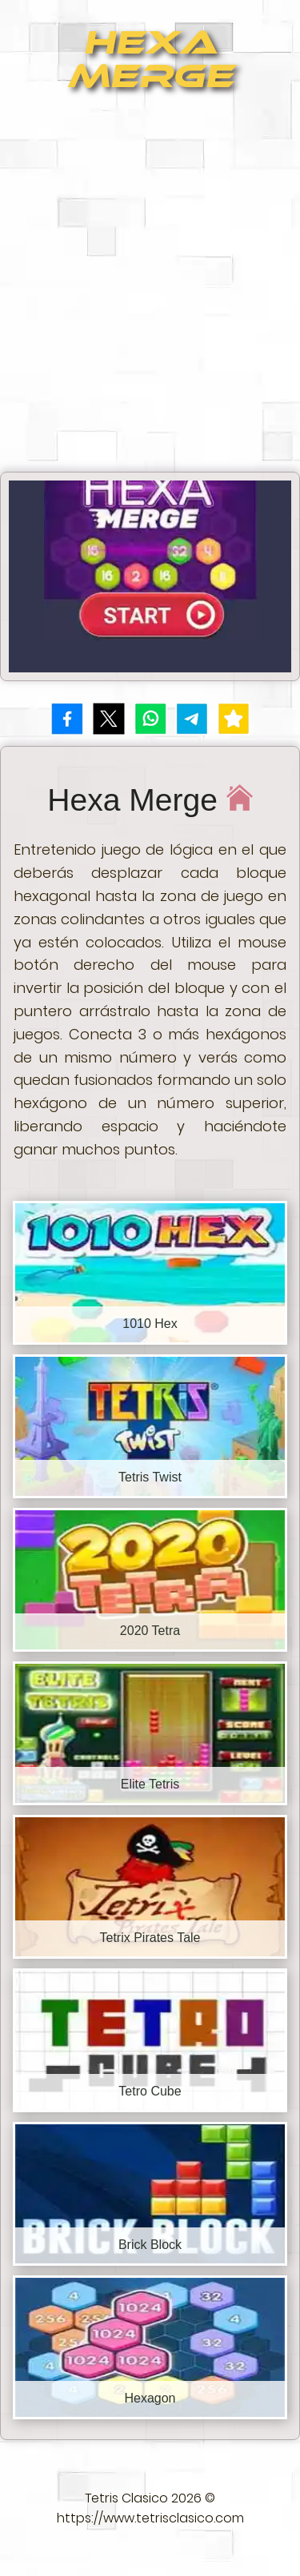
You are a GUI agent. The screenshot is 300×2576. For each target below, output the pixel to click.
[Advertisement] (150, 289)
